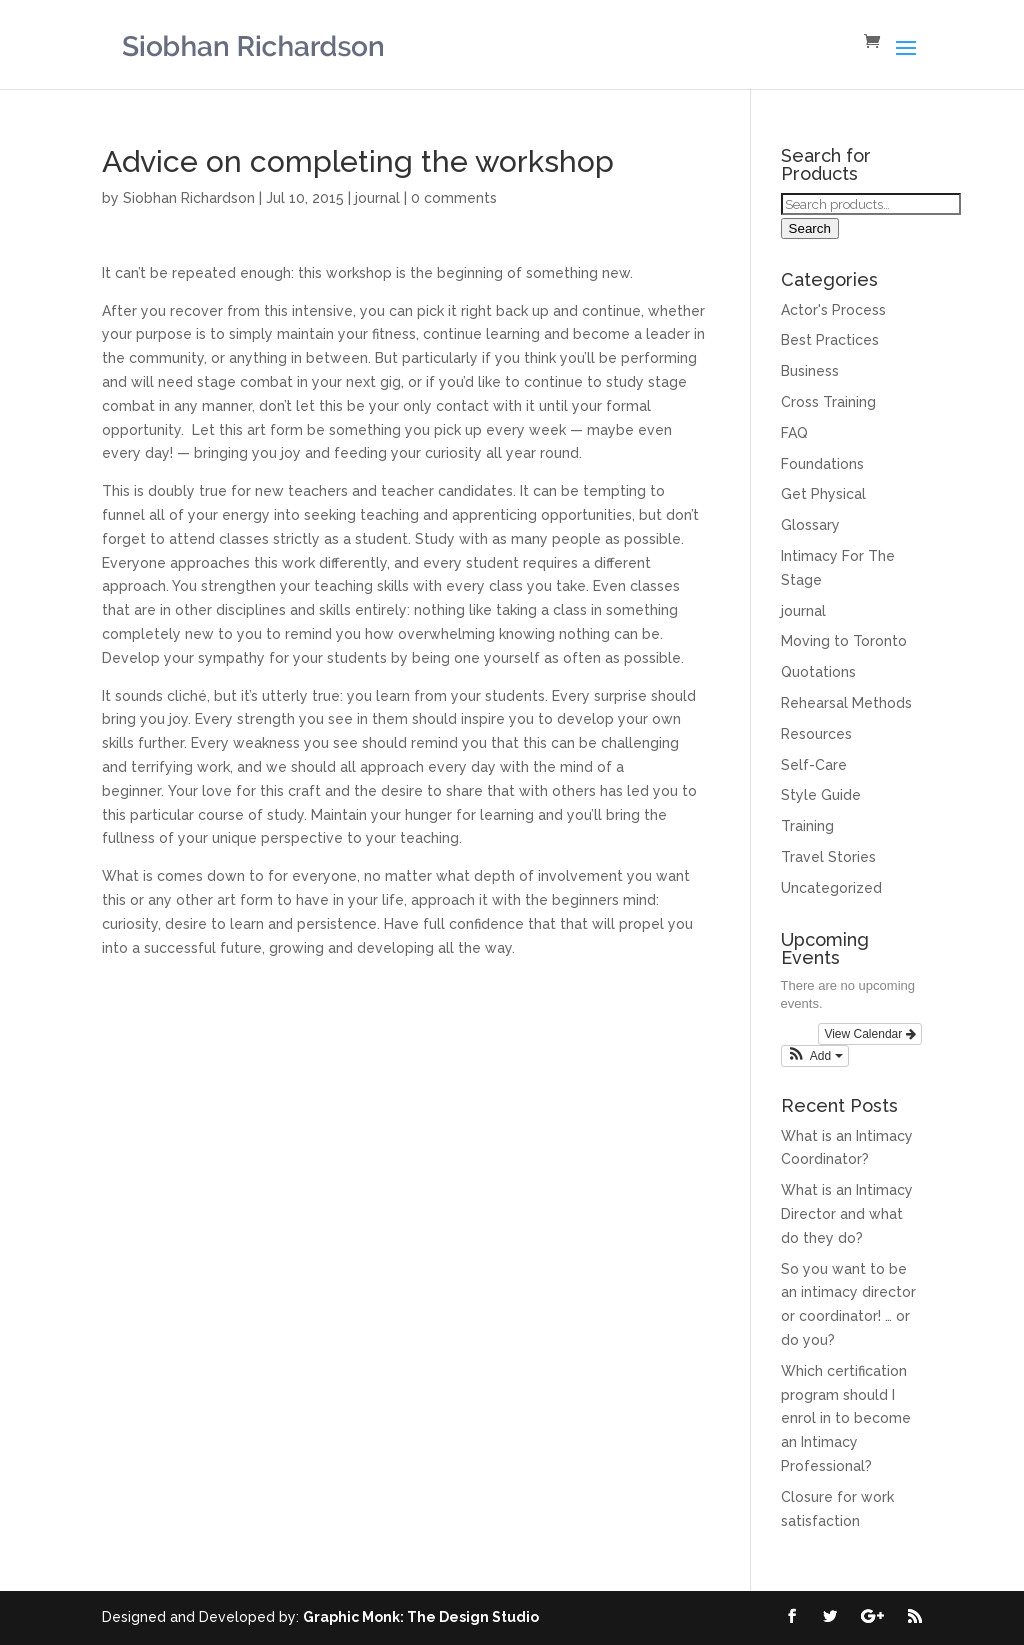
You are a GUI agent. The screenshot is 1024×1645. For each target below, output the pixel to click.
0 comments (454, 198)
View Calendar (869, 1034)
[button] (815, 1056)
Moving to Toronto (844, 641)
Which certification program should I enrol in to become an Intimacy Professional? (846, 1418)
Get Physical (823, 494)
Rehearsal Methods (846, 703)
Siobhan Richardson (189, 198)
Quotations (818, 672)
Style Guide (821, 795)
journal (377, 198)
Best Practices (830, 340)
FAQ (794, 433)
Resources (816, 734)
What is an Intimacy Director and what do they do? (847, 1214)
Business (810, 371)
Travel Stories (828, 857)
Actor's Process (833, 310)
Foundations (822, 464)
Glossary (810, 525)
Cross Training (828, 402)
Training (807, 826)
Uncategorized (831, 888)
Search (810, 228)
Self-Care (814, 765)
